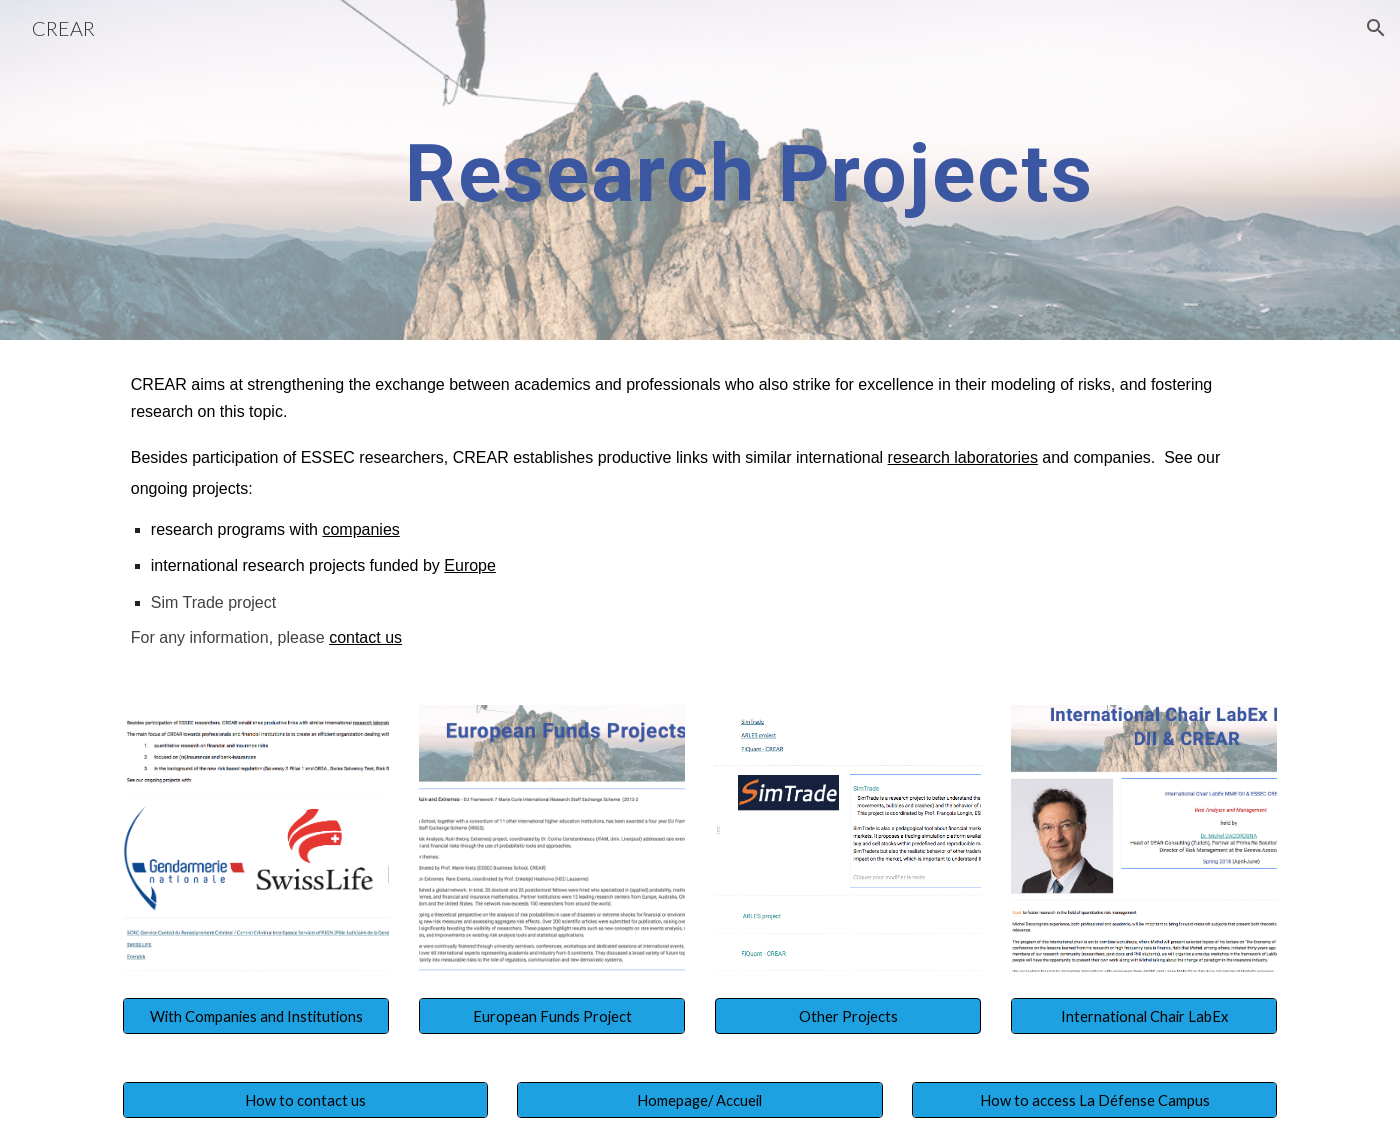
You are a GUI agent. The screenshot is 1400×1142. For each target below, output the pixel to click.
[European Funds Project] (552, 1016)
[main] (749, 170)
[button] (1376, 28)
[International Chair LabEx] (1144, 1016)
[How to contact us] (305, 1100)
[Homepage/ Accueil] (699, 1100)
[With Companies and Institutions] (256, 1016)
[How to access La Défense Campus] (1094, 1100)
